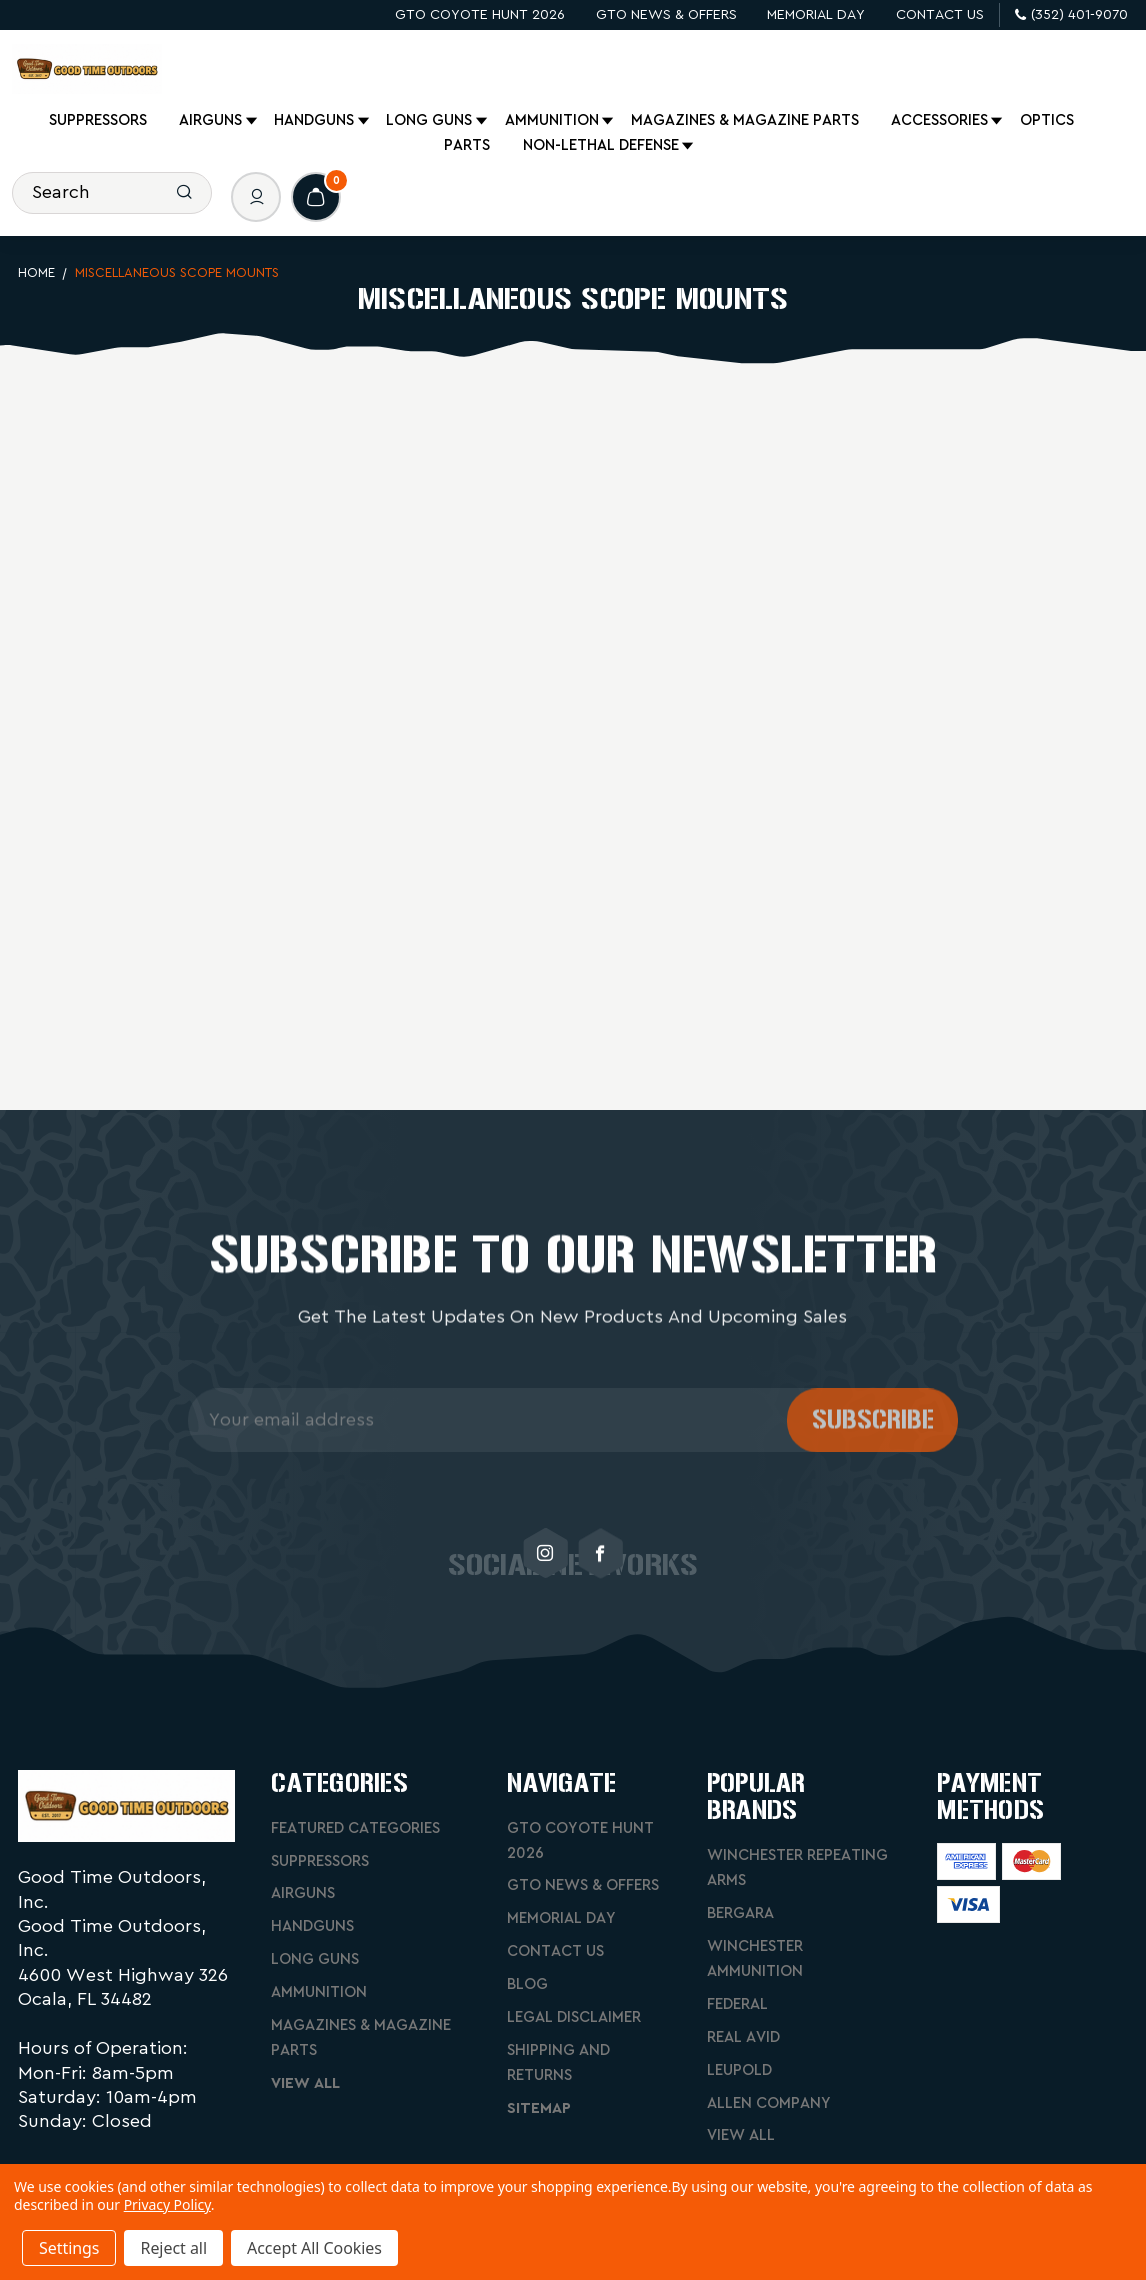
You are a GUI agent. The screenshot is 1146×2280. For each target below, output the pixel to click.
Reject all (173, 2248)
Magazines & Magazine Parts (745, 120)
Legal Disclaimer (574, 2017)
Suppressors (98, 120)
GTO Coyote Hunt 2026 (480, 15)
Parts (467, 145)
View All (305, 2083)
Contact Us (940, 15)
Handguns (315, 121)
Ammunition (553, 121)
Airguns (212, 121)
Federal (737, 2004)
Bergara (740, 1913)
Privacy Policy (167, 2204)
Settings (69, 2248)
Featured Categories (355, 1828)
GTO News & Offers (666, 15)
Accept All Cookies (314, 2248)
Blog (527, 1984)
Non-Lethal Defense (602, 146)
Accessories (941, 121)
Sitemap (539, 2108)
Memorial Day (816, 15)
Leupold (739, 2070)
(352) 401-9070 (1071, 15)
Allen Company (769, 2103)
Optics (1047, 120)
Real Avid (743, 2037)
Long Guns (430, 121)
